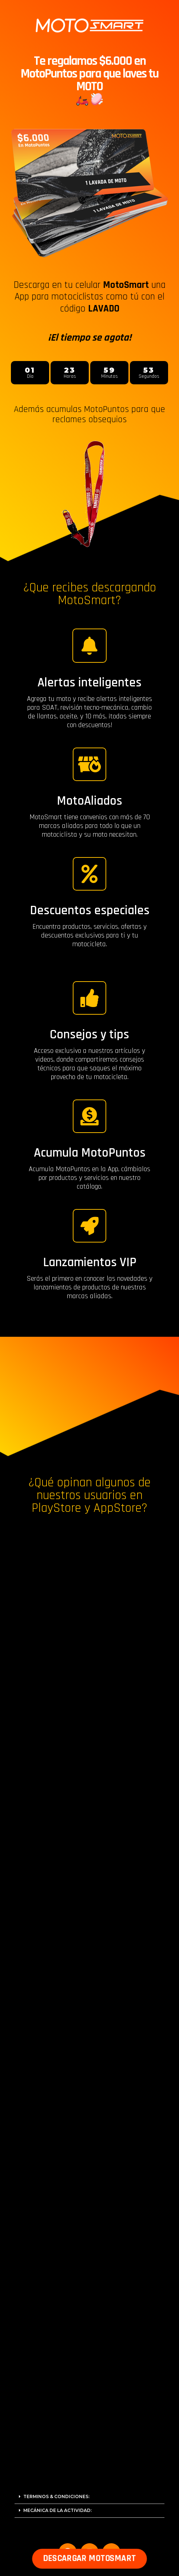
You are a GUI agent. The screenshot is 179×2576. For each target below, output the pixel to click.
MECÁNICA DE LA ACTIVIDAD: (57, 2510)
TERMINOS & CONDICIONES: (56, 2496)
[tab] (89, 2497)
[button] (89, 2561)
